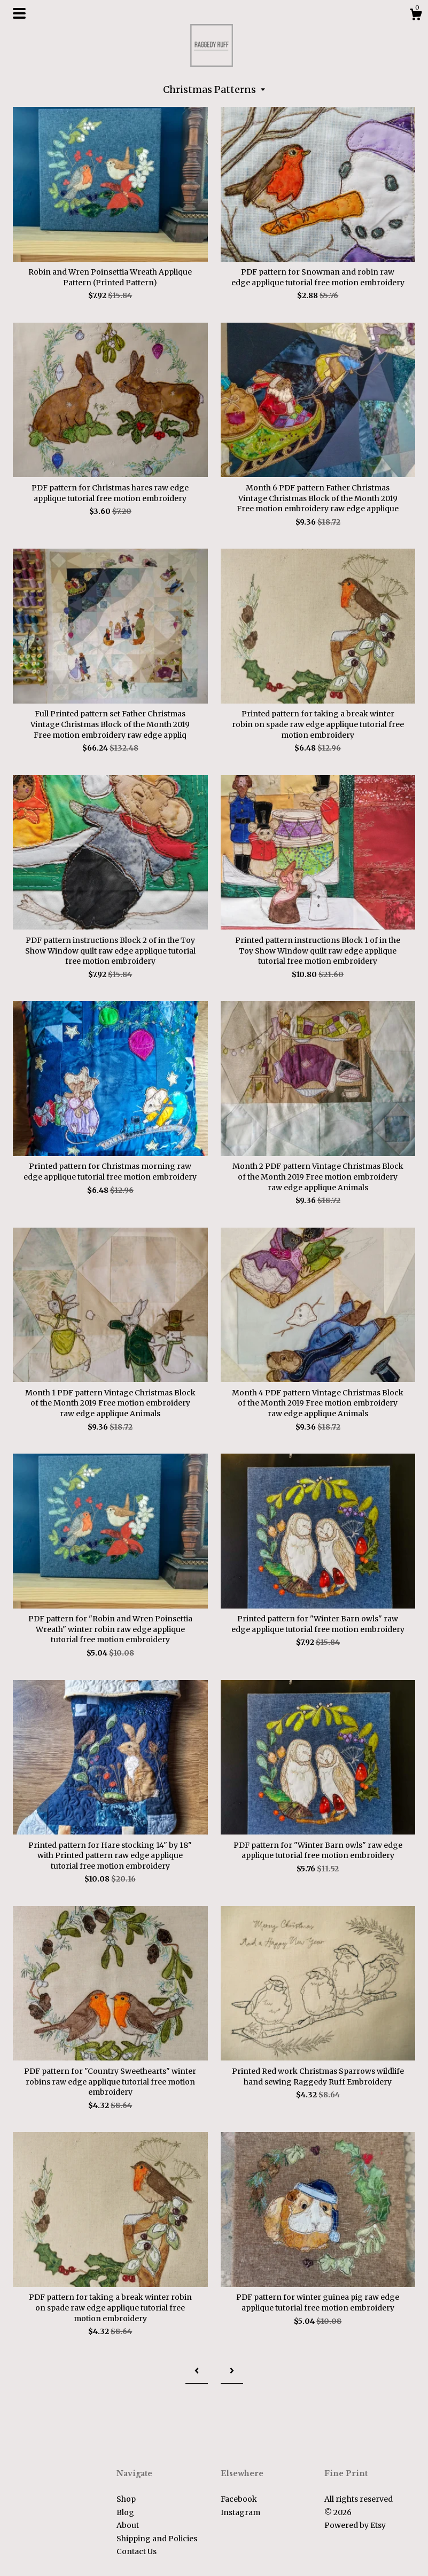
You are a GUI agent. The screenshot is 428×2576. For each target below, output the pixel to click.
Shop (126, 2499)
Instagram (240, 2512)
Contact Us (136, 2551)
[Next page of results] (232, 2371)
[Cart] (416, 16)
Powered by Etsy (355, 2525)
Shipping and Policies (156, 2538)
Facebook (239, 2499)
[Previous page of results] (196, 2371)
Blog (125, 2512)
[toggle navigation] (19, 13)
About (127, 2525)
